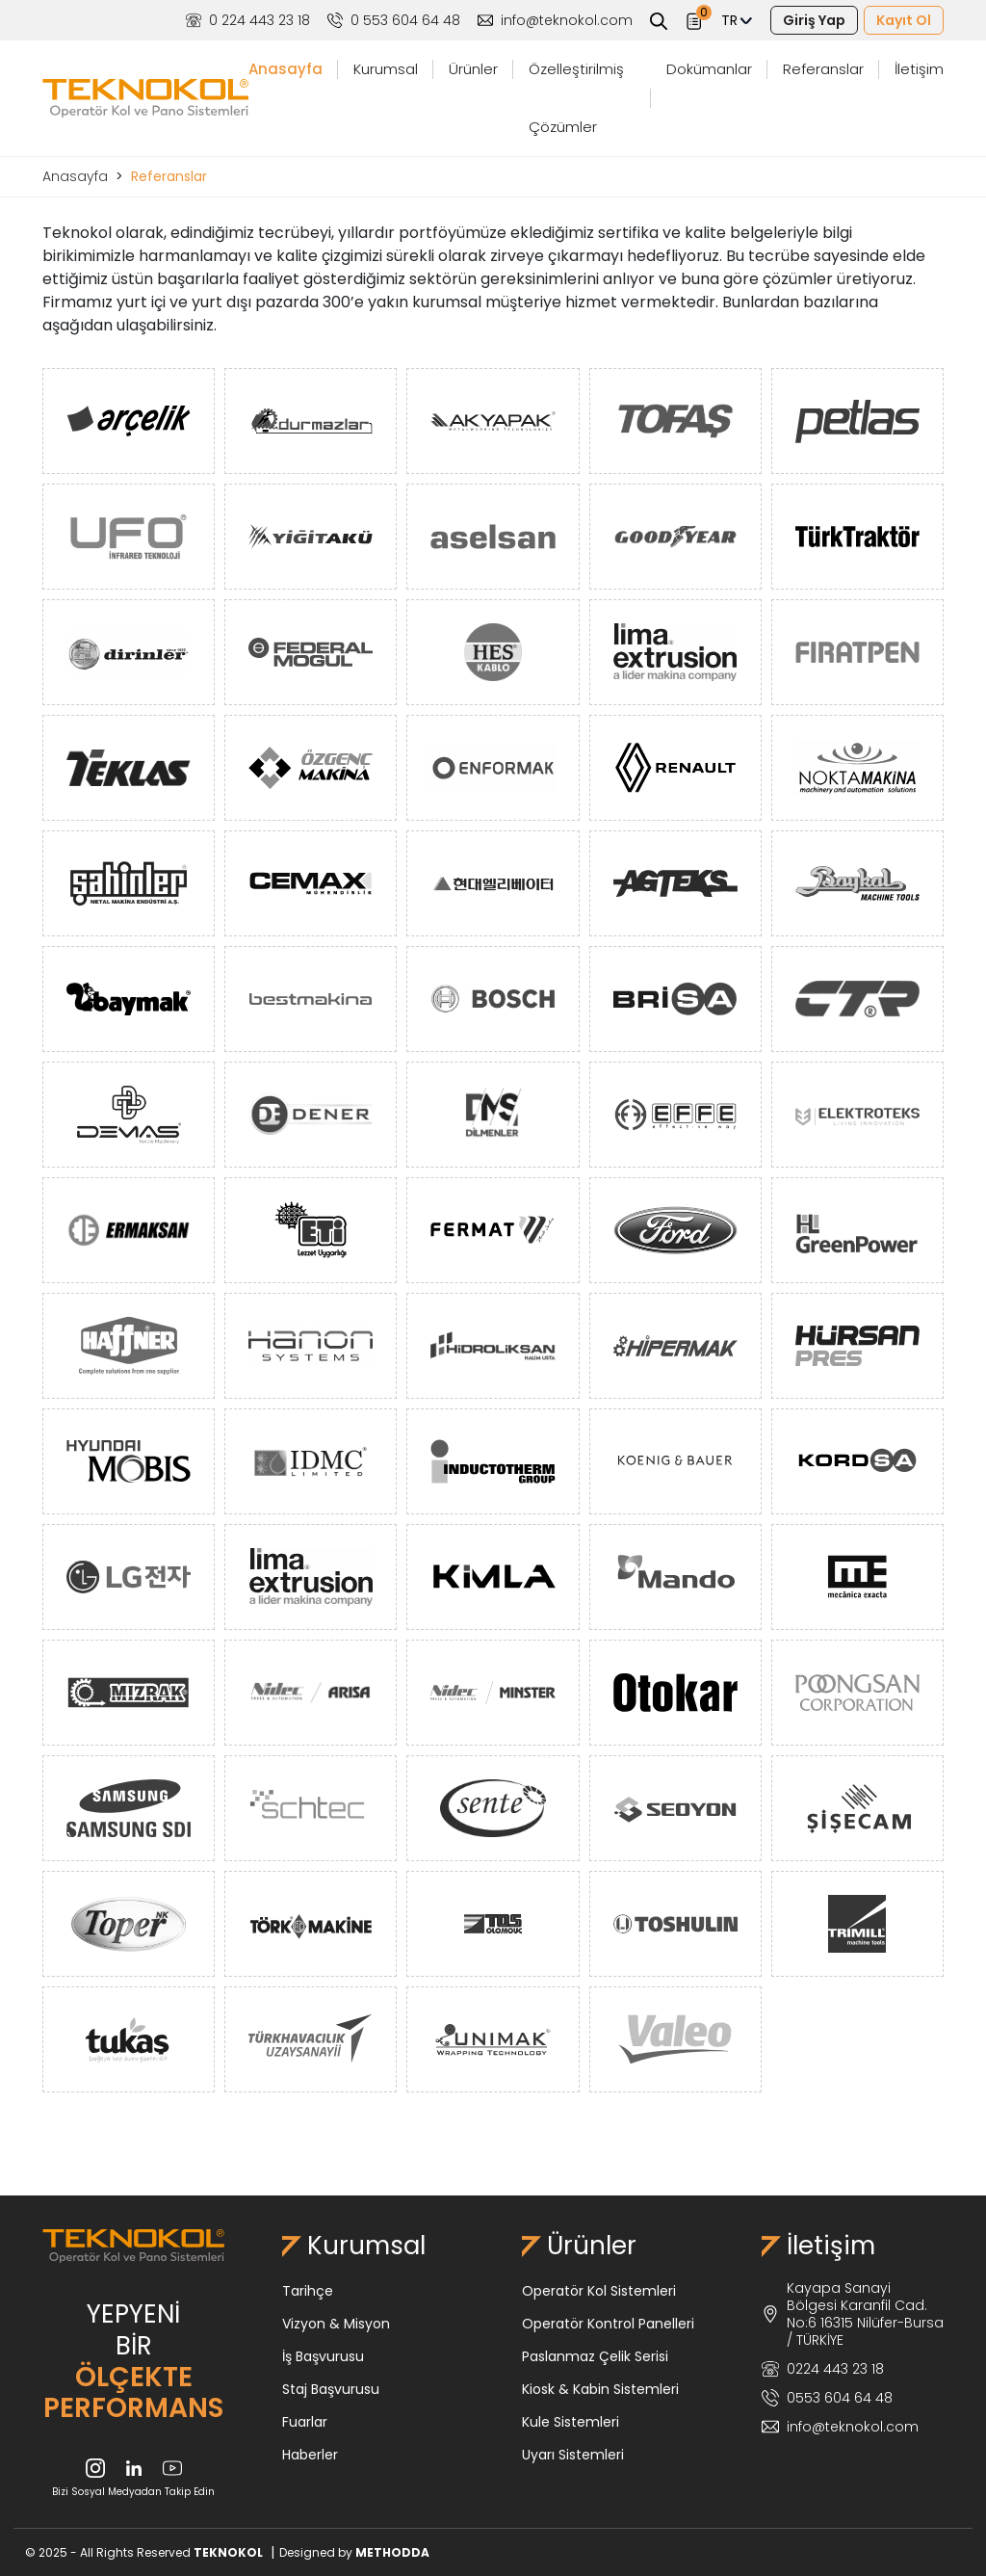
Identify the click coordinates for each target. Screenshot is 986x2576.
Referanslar (823, 69)
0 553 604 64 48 (393, 20)
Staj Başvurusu (330, 2389)
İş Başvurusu (323, 2356)
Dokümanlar (709, 69)
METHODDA (392, 2552)
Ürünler (473, 69)
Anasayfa (285, 69)
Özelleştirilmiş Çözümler (576, 98)
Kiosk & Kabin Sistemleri (600, 2389)
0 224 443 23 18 (248, 20)
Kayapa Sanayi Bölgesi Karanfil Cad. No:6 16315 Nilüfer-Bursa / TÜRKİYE (853, 2314)
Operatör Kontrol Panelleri (608, 2323)
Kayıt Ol (903, 20)
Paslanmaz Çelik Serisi (595, 2356)
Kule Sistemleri (570, 2421)
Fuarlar (304, 2421)
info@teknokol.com (555, 20)
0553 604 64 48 (827, 2397)
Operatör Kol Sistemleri (599, 2290)
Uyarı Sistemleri (573, 2454)
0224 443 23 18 (823, 2369)
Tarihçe (307, 2290)
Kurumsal (385, 69)
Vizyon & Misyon (336, 2323)
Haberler (310, 2454)
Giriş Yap (814, 20)
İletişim (919, 69)
